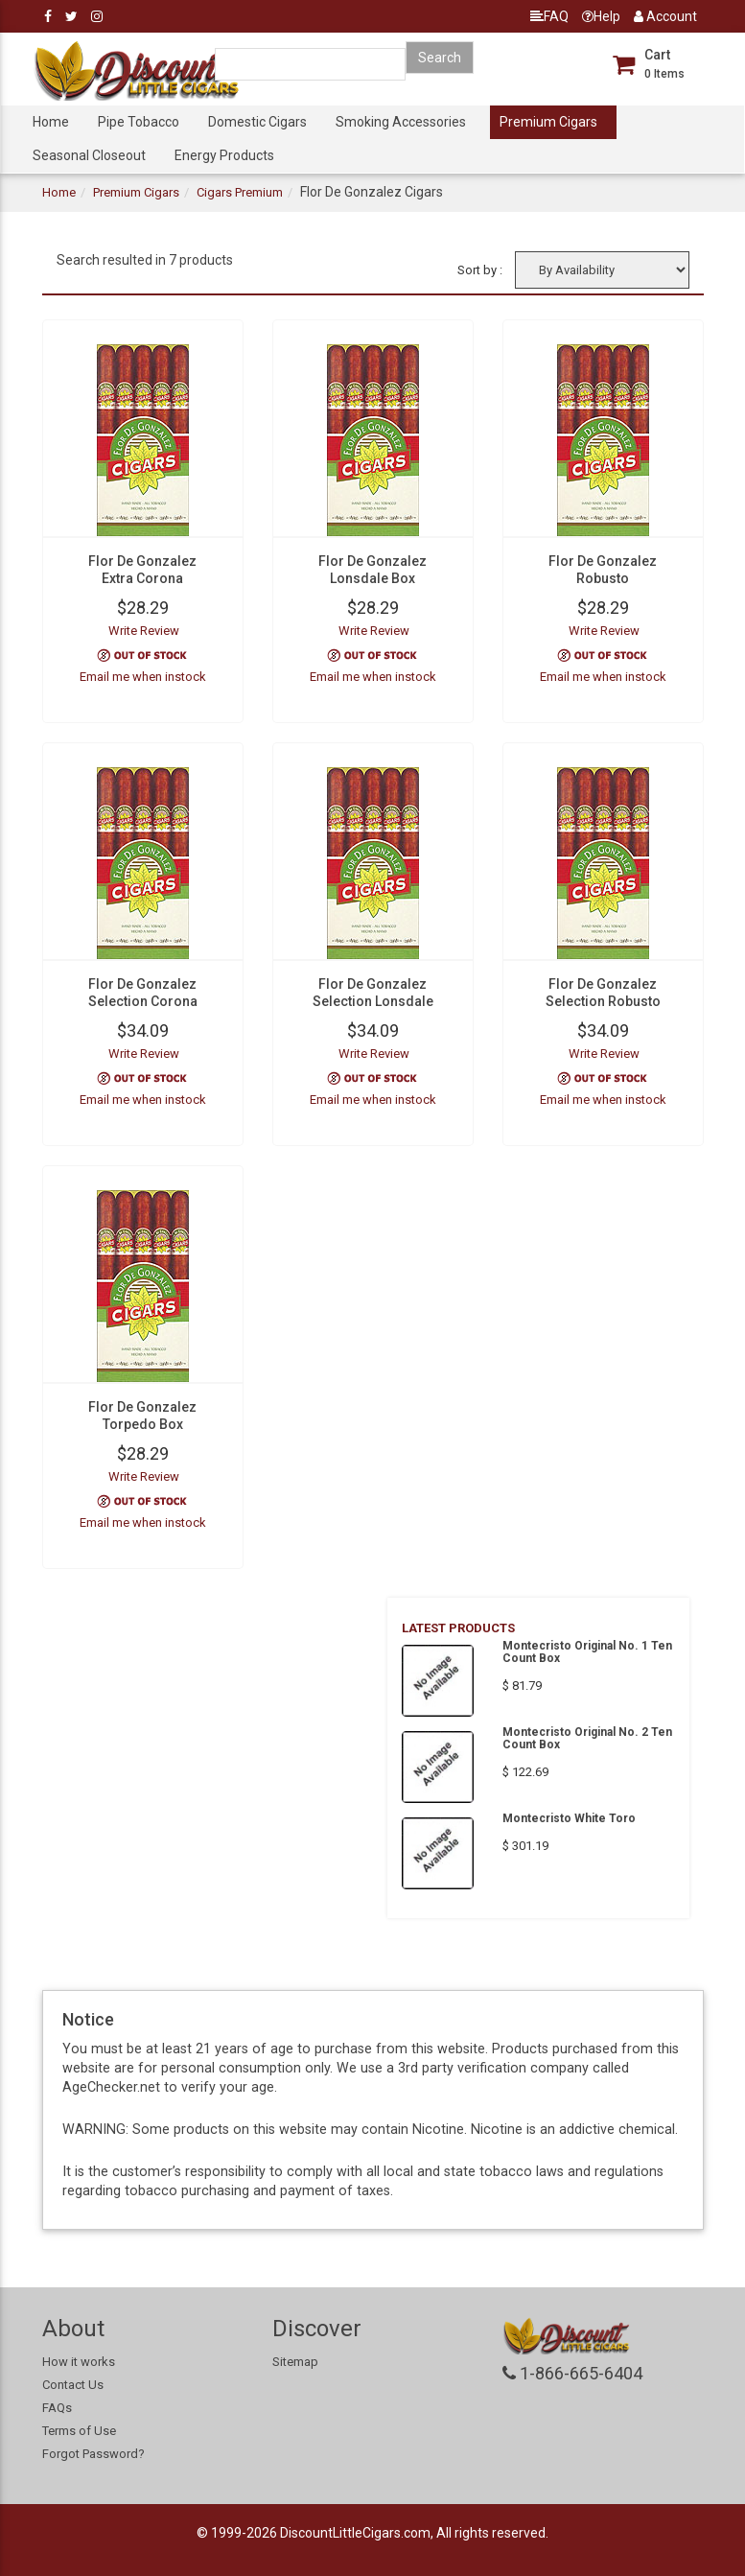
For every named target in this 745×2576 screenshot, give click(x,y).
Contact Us (73, 2384)
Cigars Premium (240, 192)
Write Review (143, 630)
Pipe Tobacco (138, 121)
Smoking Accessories (401, 121)
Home (51, 121)
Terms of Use (79, 2431)
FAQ (549, 16)
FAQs (57, 2407)
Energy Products (224, 155)
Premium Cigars (548, 121)
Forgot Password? (93, 2454)
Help (601, 16)
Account (665, 16)
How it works (78, 2361)
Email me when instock (143, 676)
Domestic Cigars (257, 121)
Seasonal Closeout (89, 155)
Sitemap (295, 2361)
